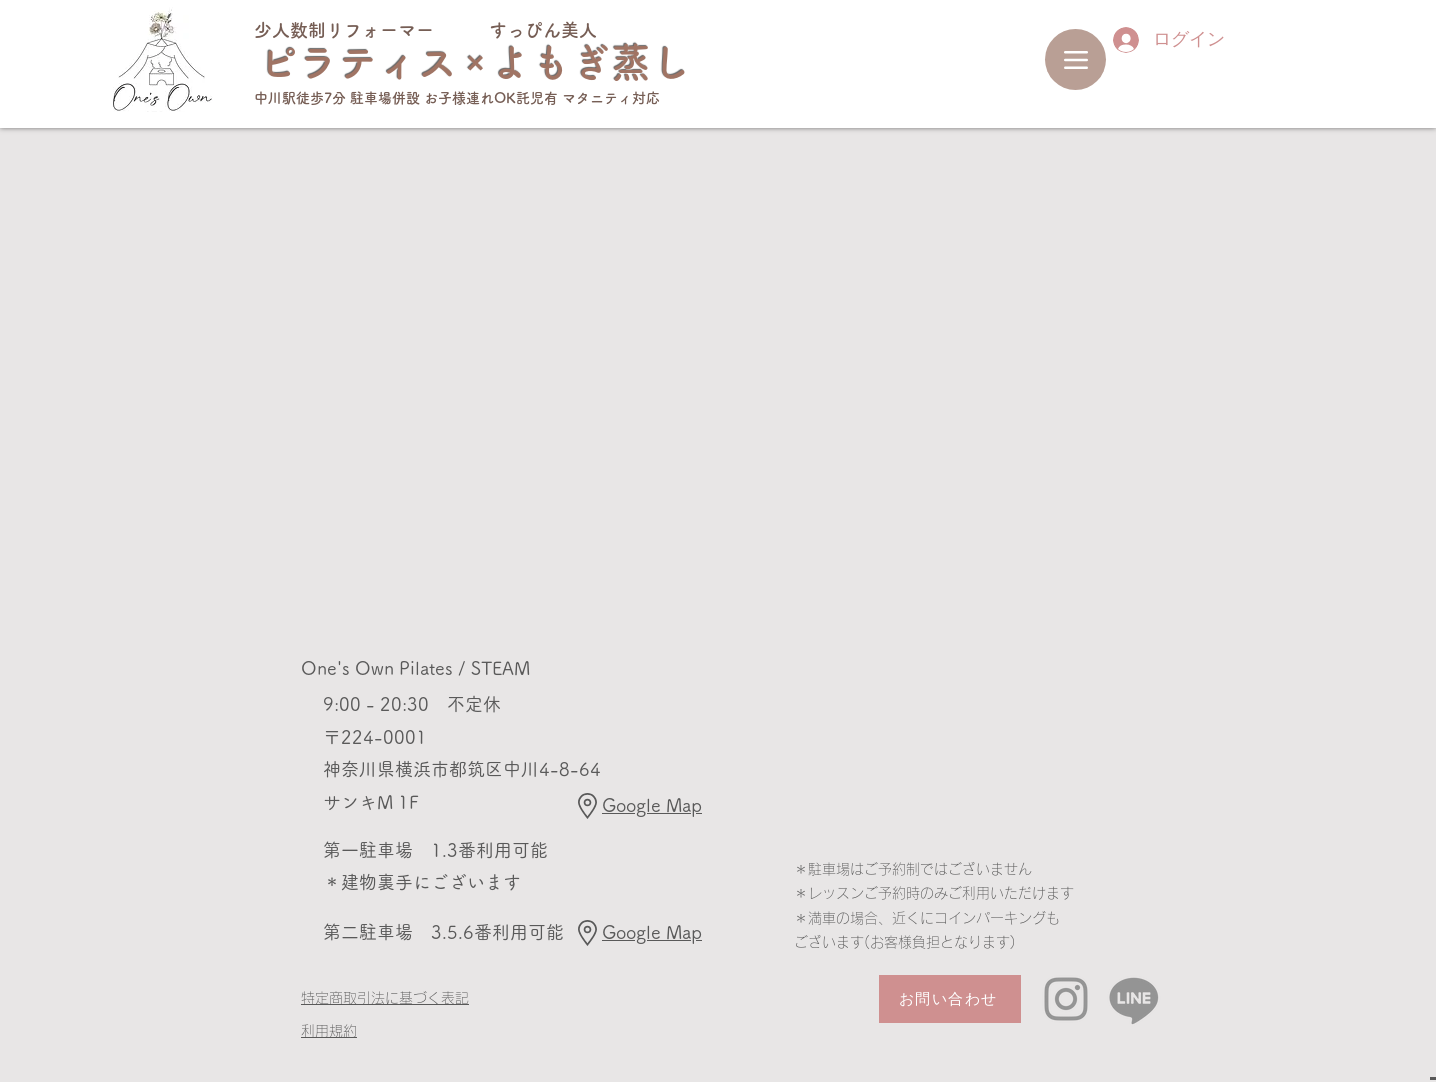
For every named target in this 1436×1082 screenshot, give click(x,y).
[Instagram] (1066, 999)
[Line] (1134, 999)
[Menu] (1075, 59)
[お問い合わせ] (950, 999)
